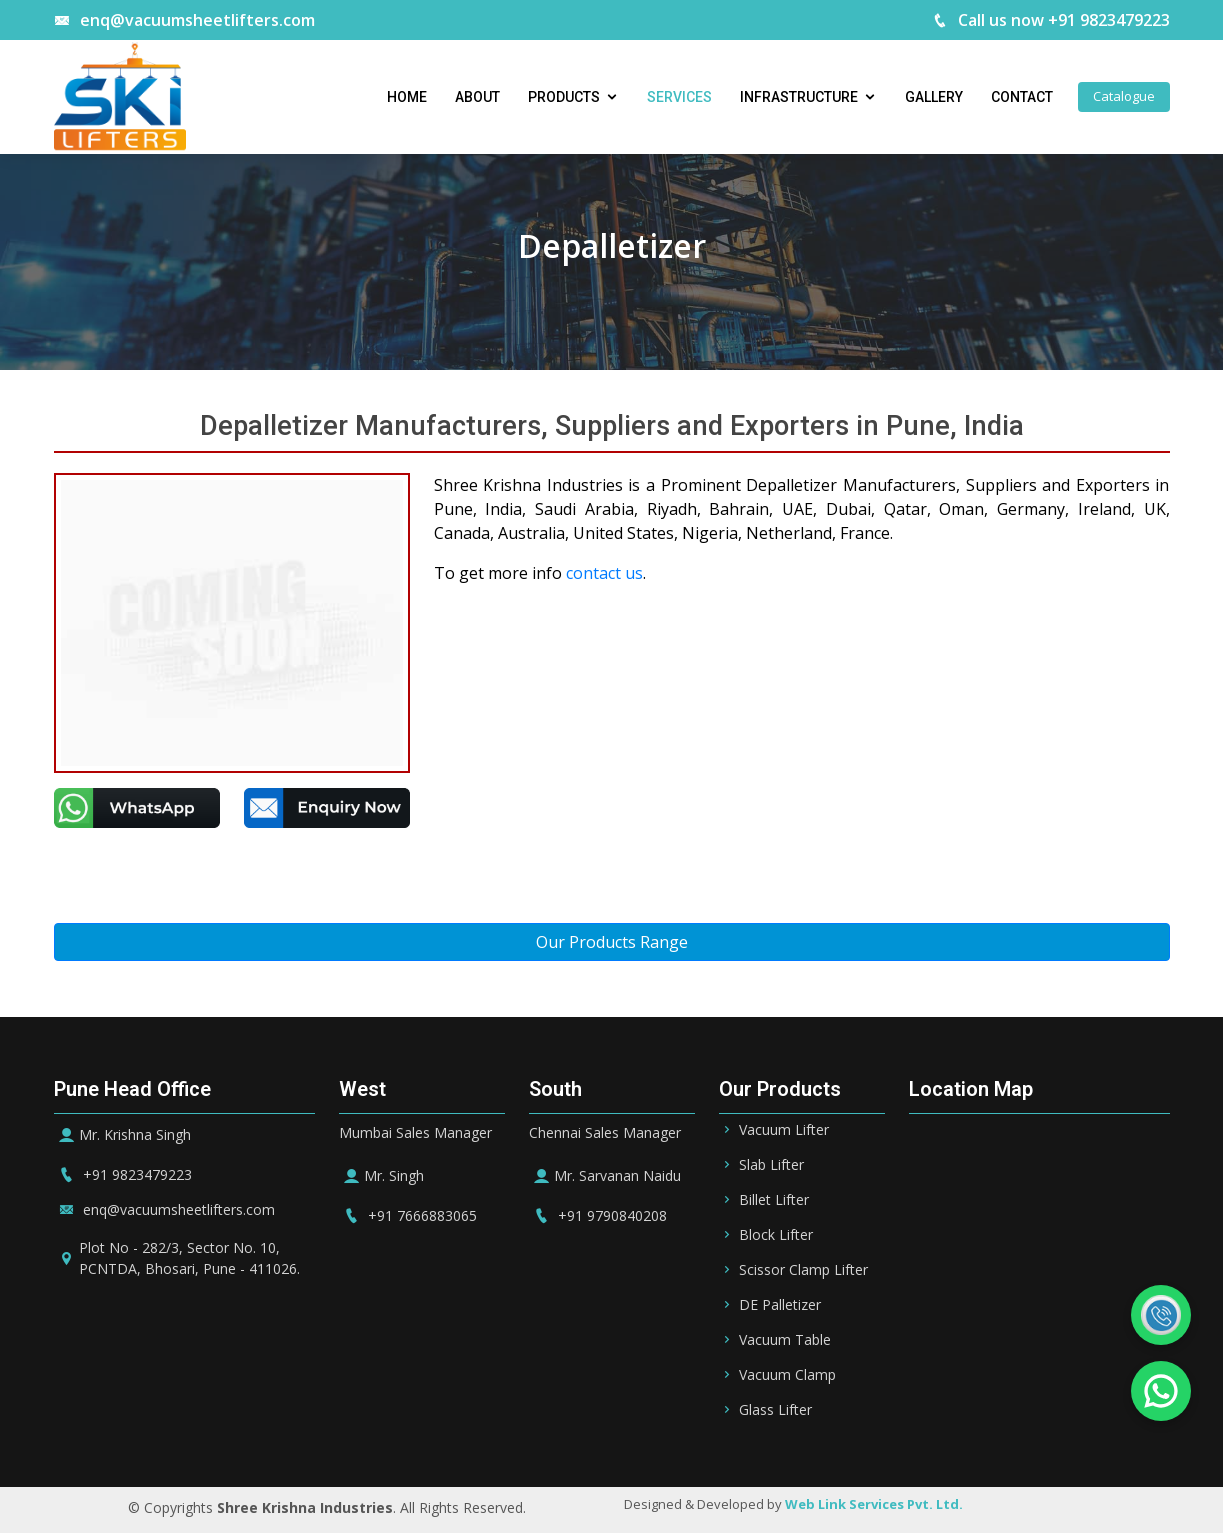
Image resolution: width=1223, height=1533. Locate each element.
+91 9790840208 (598, 1215)
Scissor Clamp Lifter (803, 1270)
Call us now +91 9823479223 (1051, 20)
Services (679, 97)
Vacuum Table (785, 1340)
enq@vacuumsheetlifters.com (184, 20)
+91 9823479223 (123, 1174)
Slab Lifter (771, 1165)
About (477, 97)
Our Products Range (612, 942)
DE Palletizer (780, 1305)
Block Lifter (776, 1235)
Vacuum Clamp (787, 1375)
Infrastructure (799, 97)
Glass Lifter (775, 1410)
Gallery (934, 97)
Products (564, 97)
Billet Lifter (774, 1200)
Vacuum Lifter (784, 1130)
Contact (1022, 97)
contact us (604, 573)
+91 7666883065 (408, 1215)
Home (407, 97)
